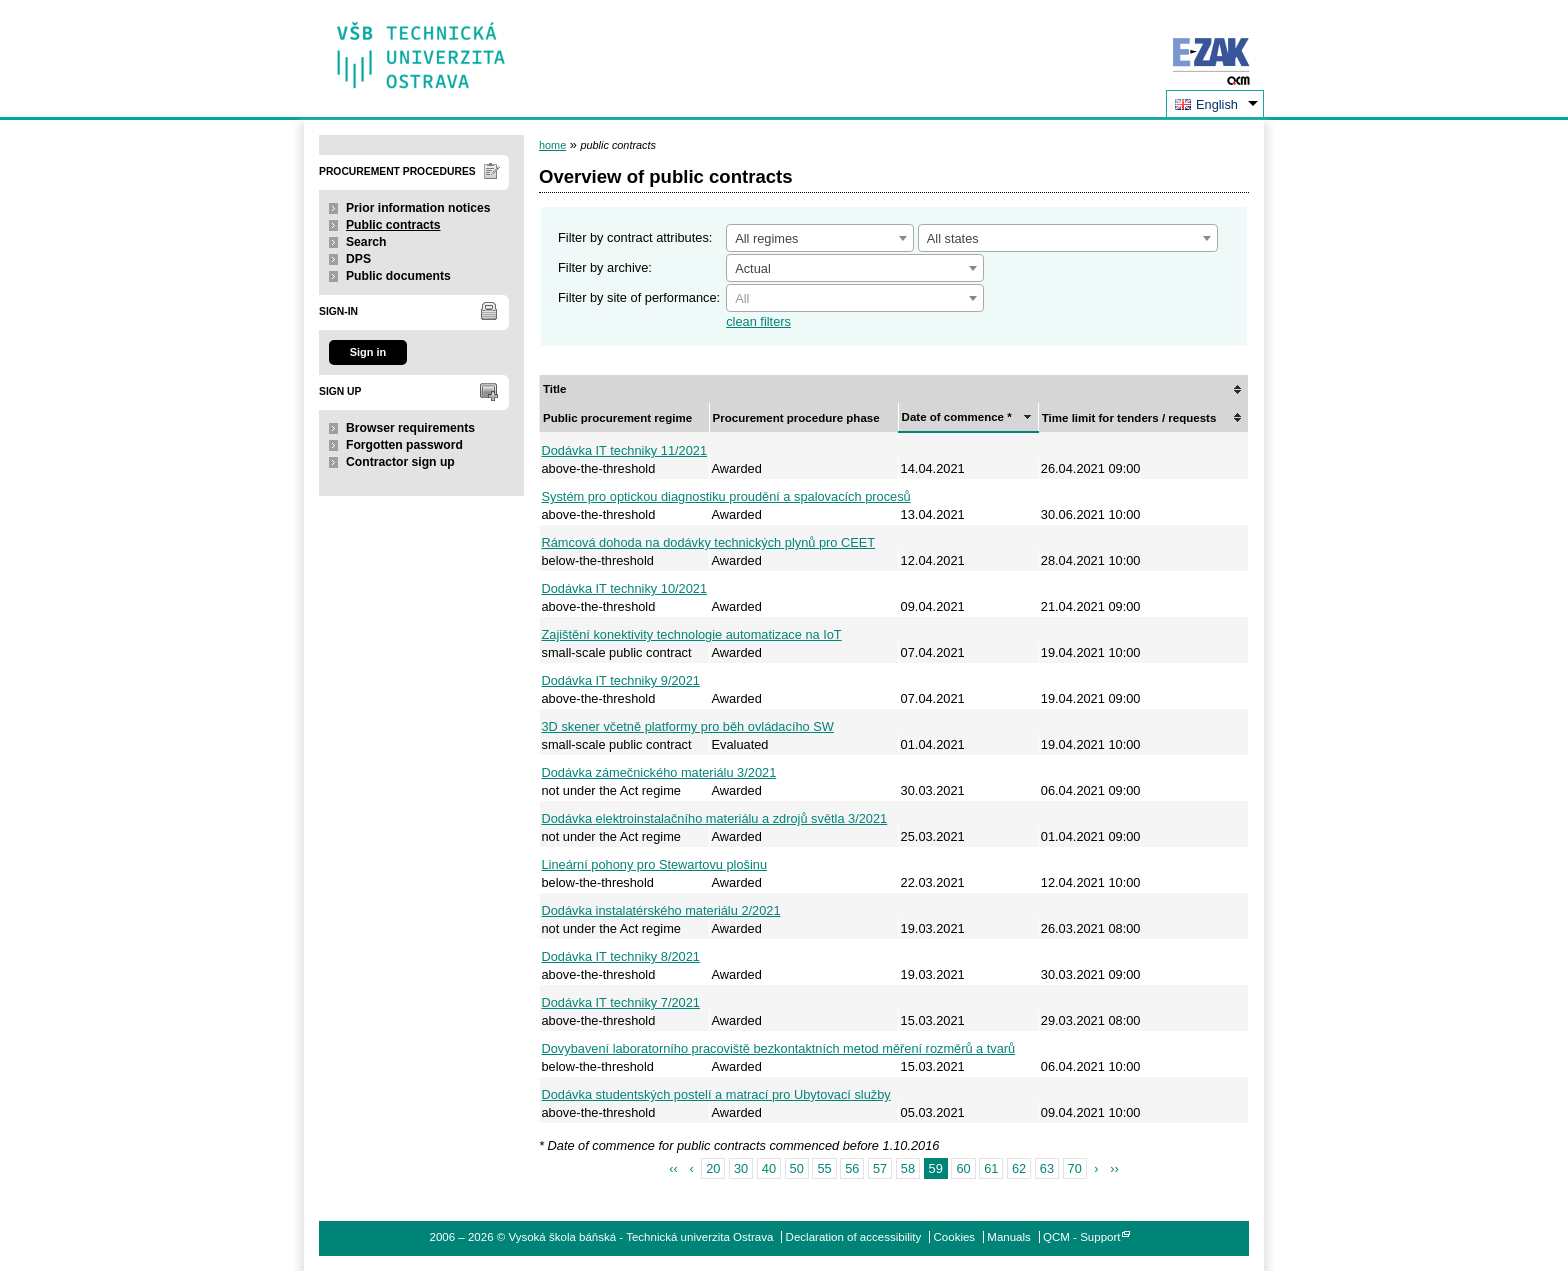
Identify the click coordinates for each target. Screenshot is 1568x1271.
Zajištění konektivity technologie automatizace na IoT (692, 634)
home (552, 145)
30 (741, 1168)
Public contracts (393, 225)
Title (554, 389)
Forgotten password (404, 445)
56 (852, 1168)
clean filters (758, 321)
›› (1114, 1168)
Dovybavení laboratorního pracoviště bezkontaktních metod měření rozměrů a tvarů (779, 1048)
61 (991, 1168)
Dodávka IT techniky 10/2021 (625, 588)
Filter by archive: (605, 267)
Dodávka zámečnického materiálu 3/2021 (659, 772)
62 (1019, 1168)
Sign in (368, 352)
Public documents (398, 276)
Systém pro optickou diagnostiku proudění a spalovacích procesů (726, 496)
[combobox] (820, 238)
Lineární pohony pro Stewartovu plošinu (655, 864)
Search (366, 242)
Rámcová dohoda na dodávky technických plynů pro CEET (709, 542)
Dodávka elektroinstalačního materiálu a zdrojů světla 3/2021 (715, 818)
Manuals (1009, 1237)
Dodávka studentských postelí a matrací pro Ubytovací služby (716, 1094)
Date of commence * (957, 417)
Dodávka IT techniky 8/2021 (621, 956)
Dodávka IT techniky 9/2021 (621, 680)
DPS (358, 259)
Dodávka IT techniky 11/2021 (625, 450)
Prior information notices (418, 208)
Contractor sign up (400, 462)
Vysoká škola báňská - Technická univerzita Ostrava (421, 48)
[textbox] (855, 299)
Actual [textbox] (753, 268)
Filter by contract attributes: (635, 237)
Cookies (955, 1237)
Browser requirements (410, 428)
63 (1047, 1168)
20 (713, 1168)
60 (963, 1168)
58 (908, 1168)
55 (824, 1168)
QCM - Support (1081, 1237)
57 (880, 1168)
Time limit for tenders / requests (1129, 418)
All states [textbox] (953, 238)
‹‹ (673, 1168)
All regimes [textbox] (766, 238)
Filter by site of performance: (639, 297)
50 (797, 1168)
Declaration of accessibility (854, 1237)
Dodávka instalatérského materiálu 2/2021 (661, 910)
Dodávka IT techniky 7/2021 (621, 1002)
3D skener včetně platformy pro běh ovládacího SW (688, 726)
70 (1075, 1168)
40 (769, 1168)
